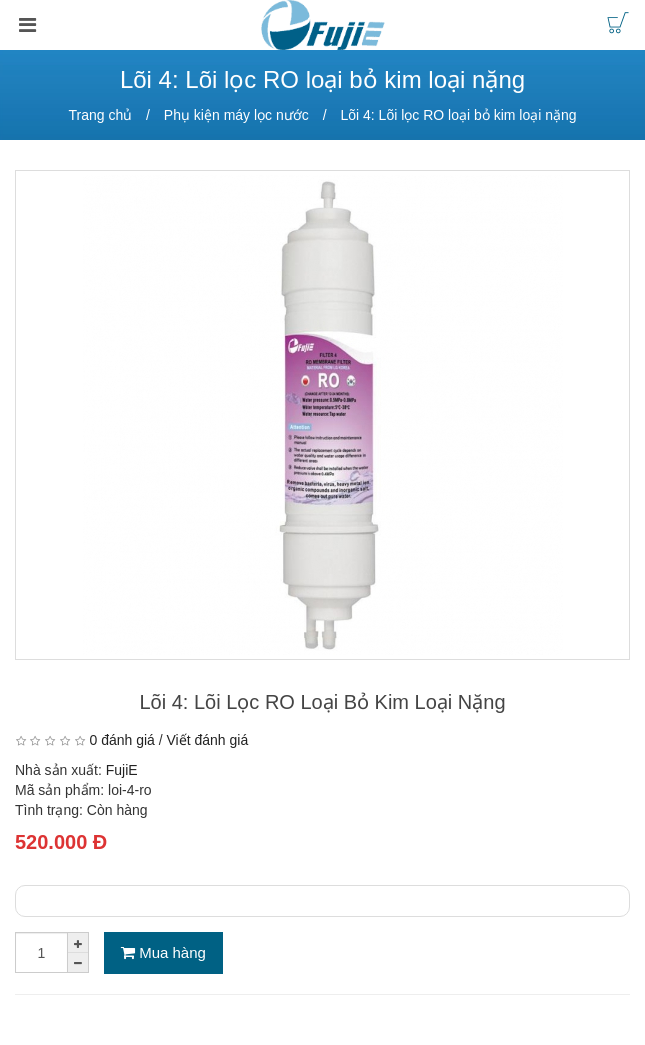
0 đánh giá (121, 740)
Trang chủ (100, 115)
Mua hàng (163, 952)
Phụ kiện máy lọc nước (236, 115)
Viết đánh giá (208, 740)
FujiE (122, 770)
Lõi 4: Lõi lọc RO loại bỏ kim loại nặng (458, 115)
